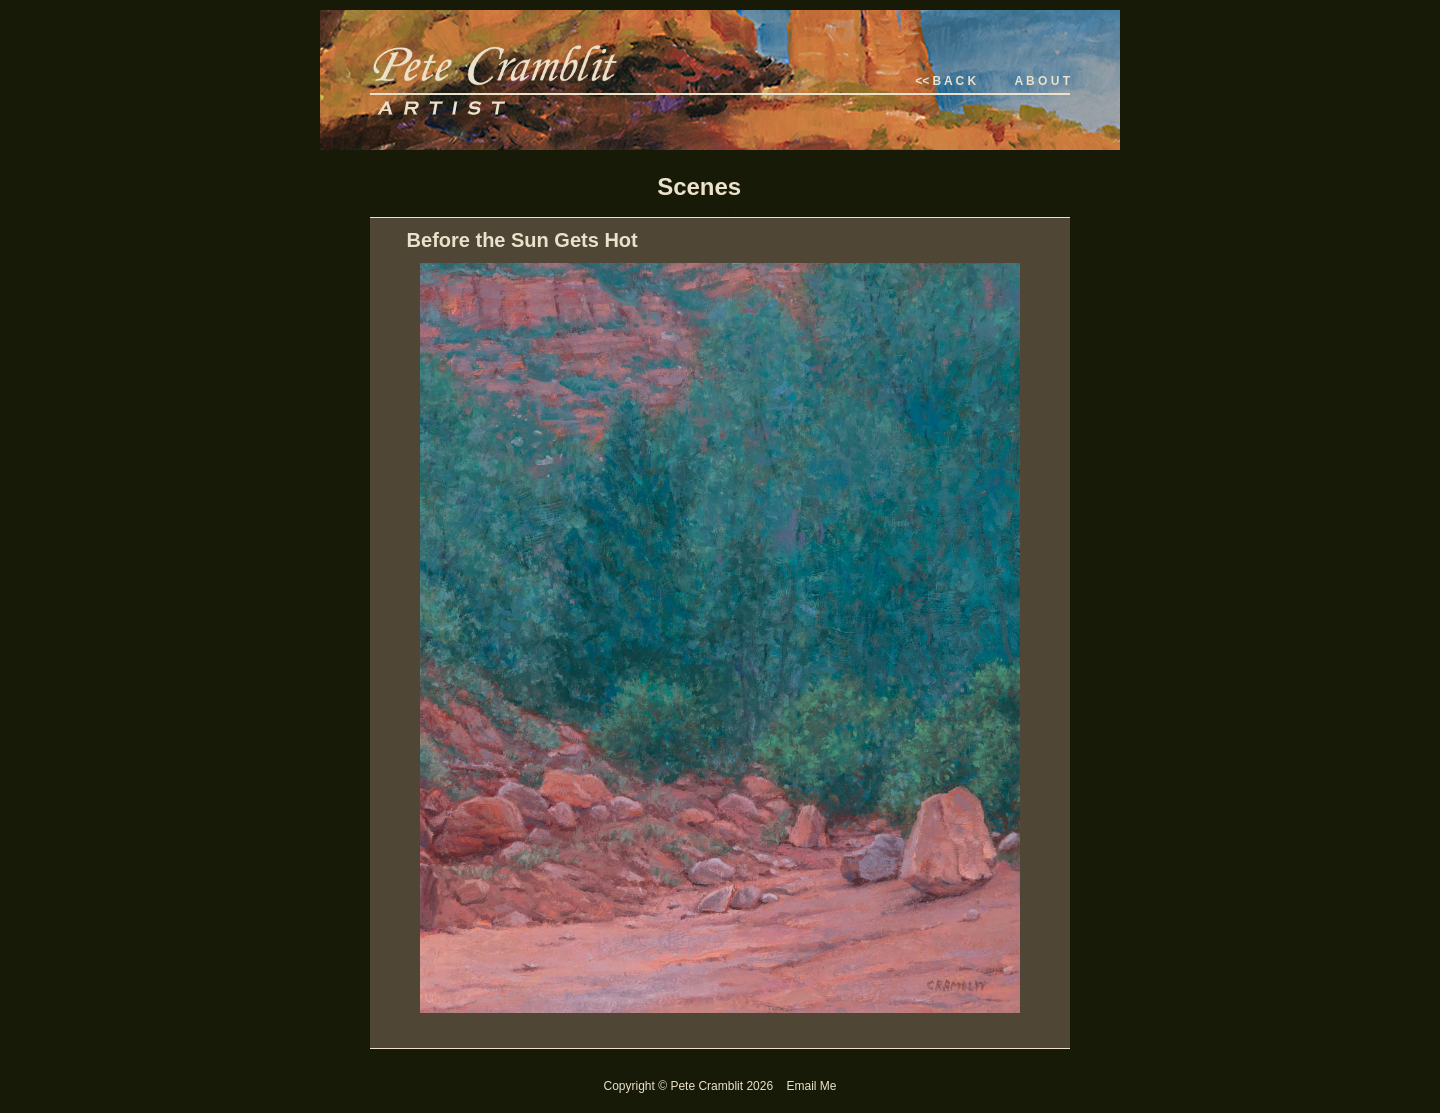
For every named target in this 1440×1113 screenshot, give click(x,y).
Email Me (811, 1086)
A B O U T (1042, 81)
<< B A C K (945, 81)
